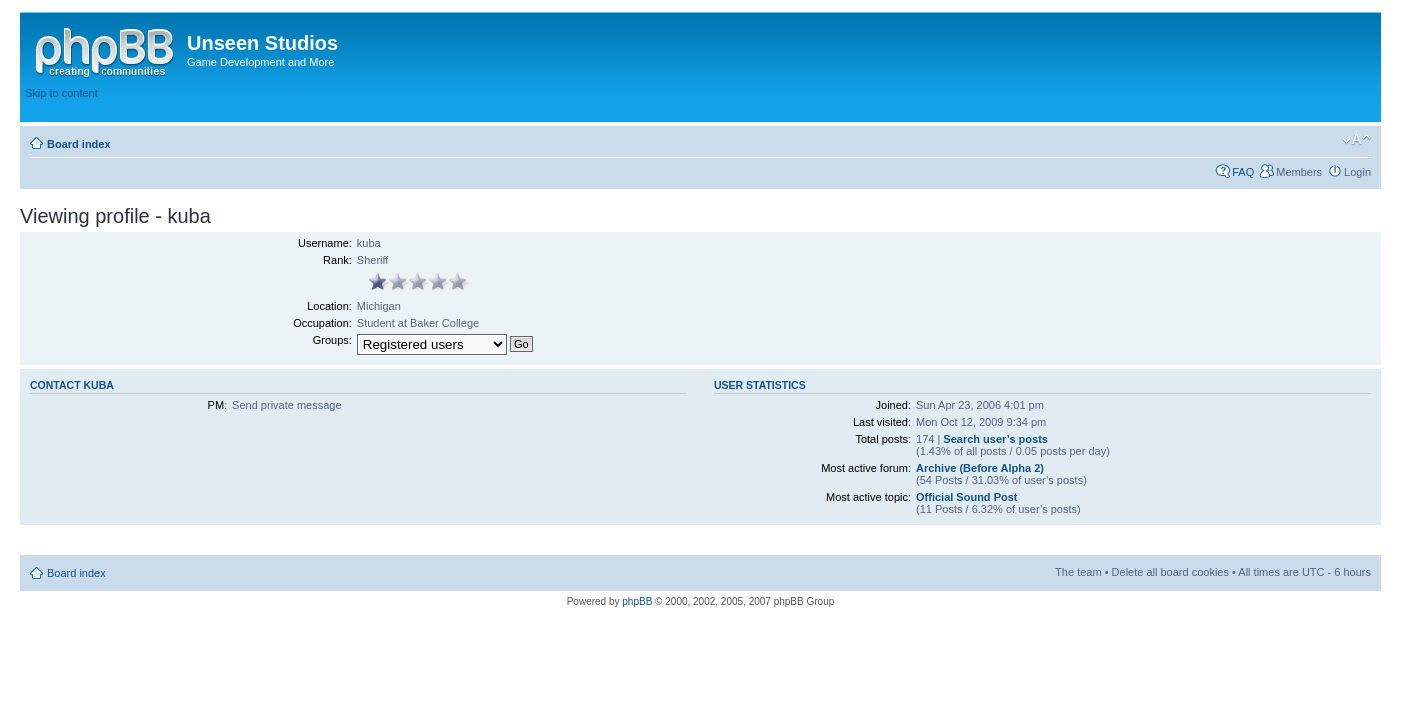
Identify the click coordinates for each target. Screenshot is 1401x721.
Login (1357, 172)
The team (1078, 572)
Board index (79, 144)
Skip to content (61, 93)
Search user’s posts (995, 439)
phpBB (637, 601)
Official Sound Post (966, 497)
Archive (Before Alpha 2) (980, 468)
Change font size (1356, 140)
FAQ (1243, 172)
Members (1299, 172)
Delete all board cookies (1170, 572)
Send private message (286, 405)
